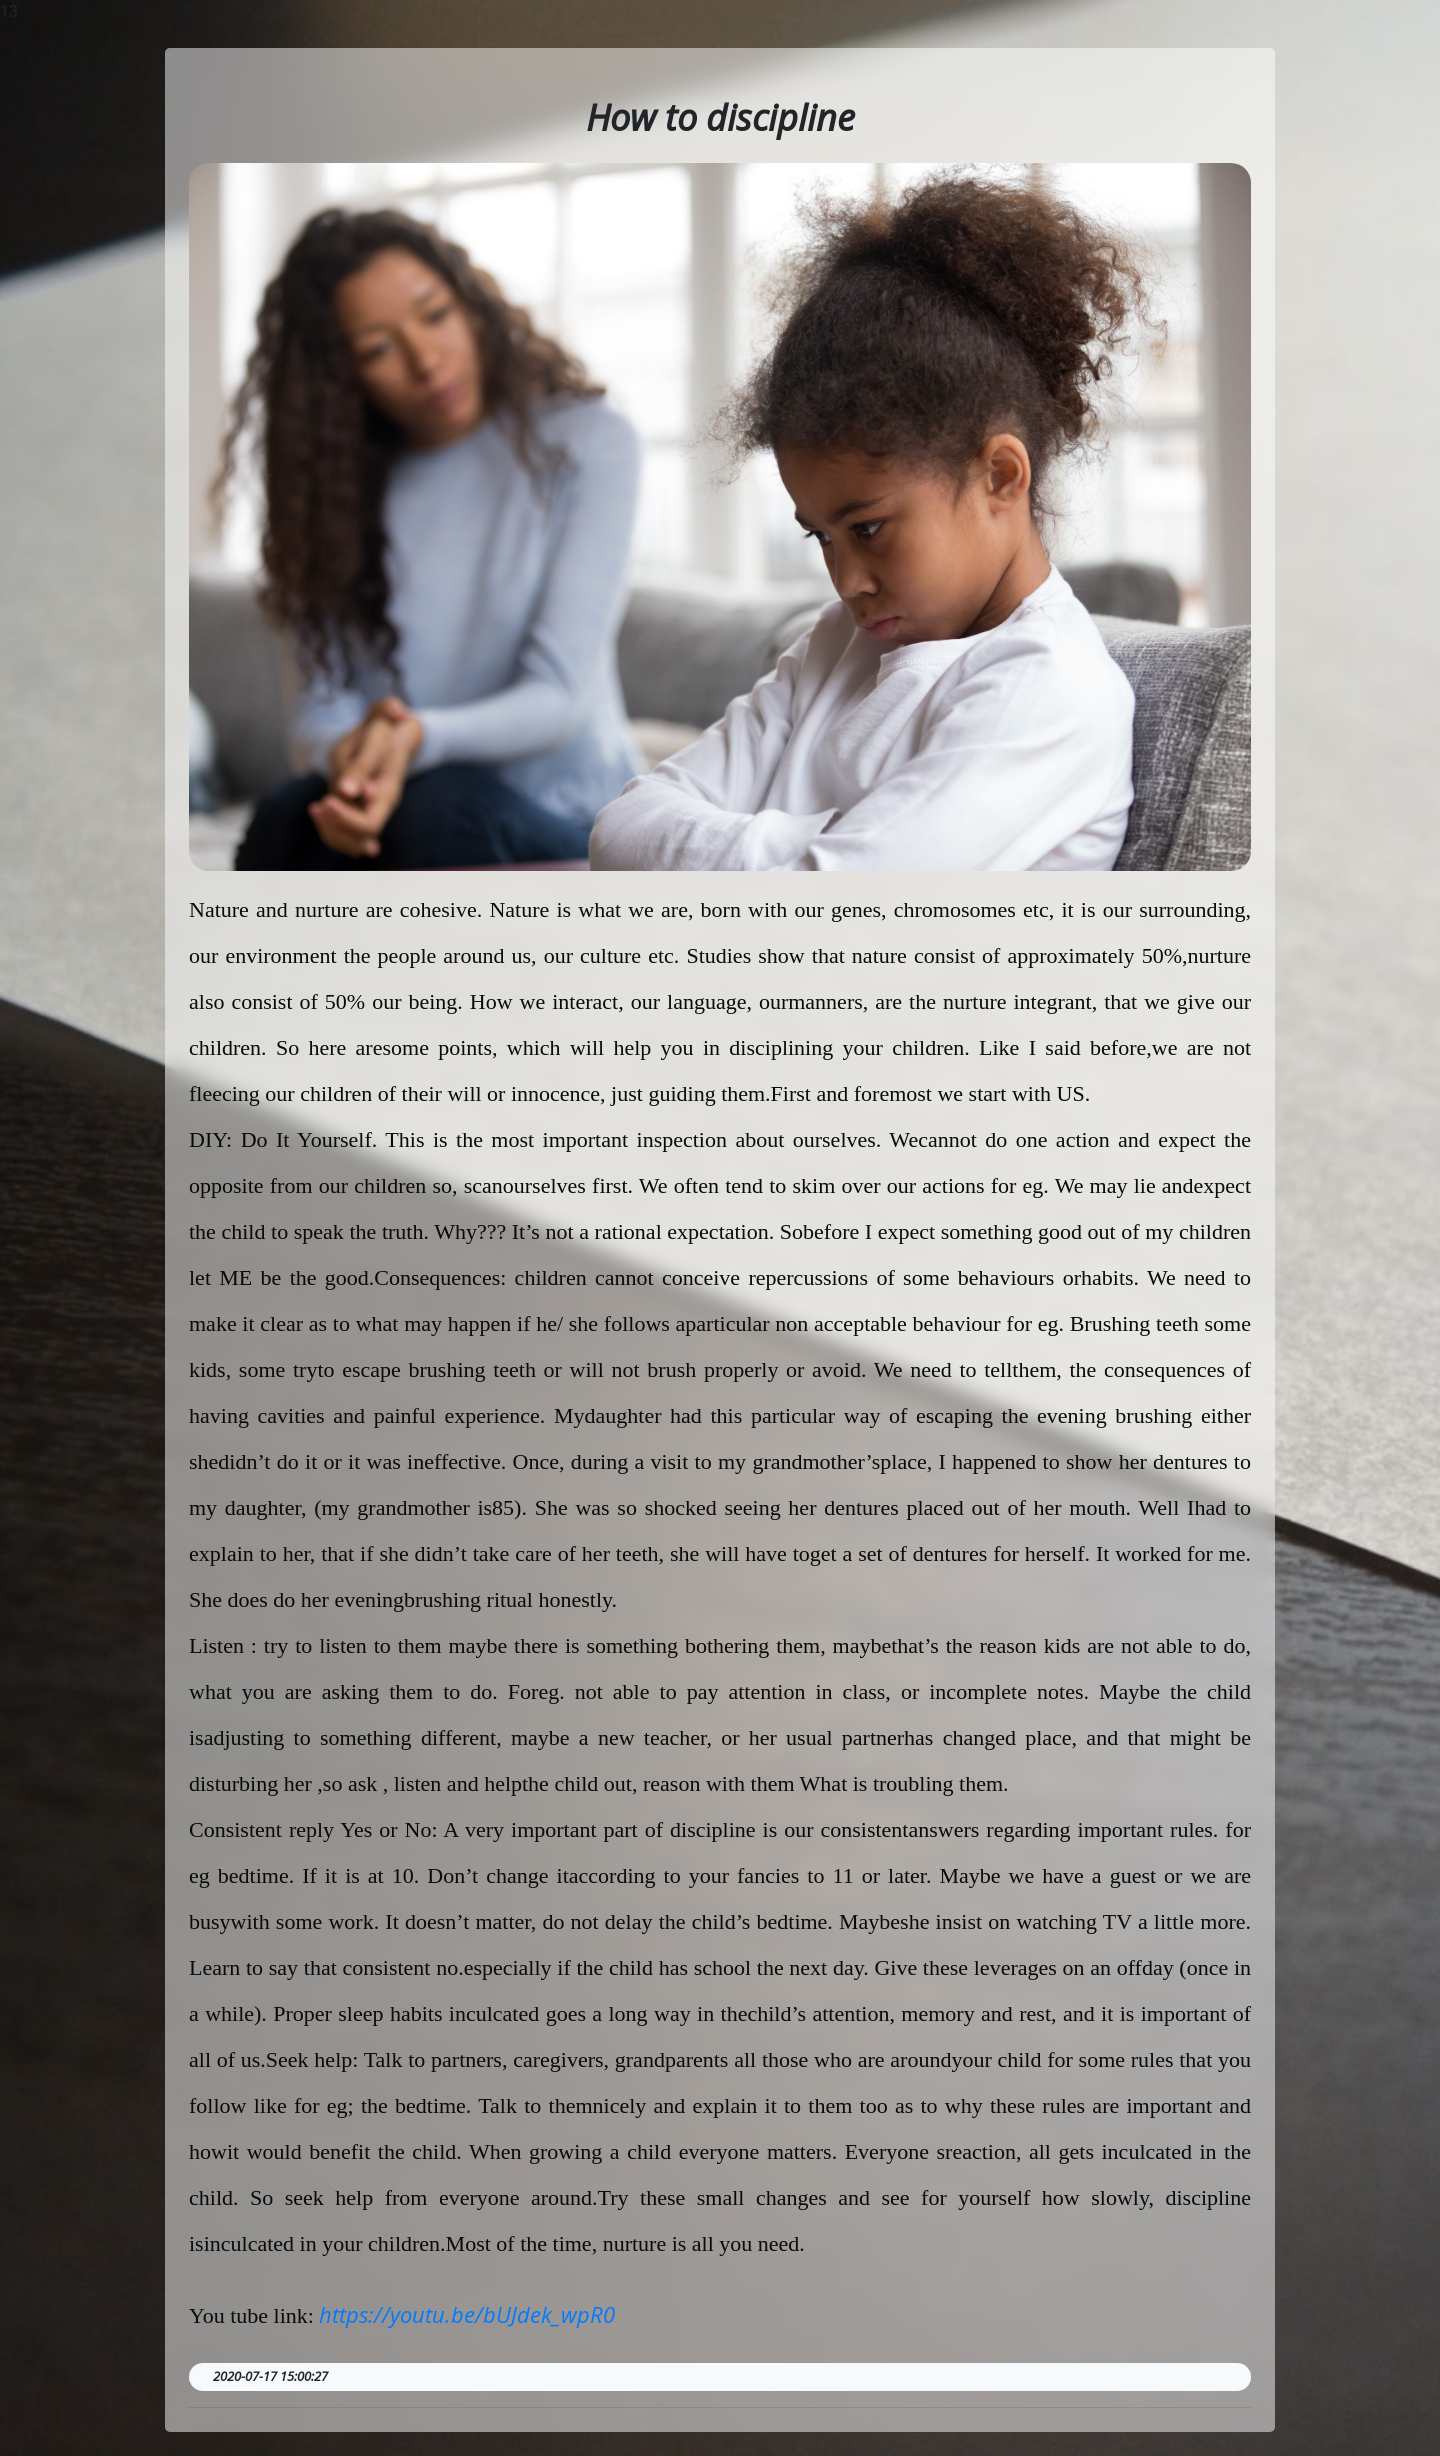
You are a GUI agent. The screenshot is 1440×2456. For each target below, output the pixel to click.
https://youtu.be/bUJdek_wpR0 (467, 2314)
